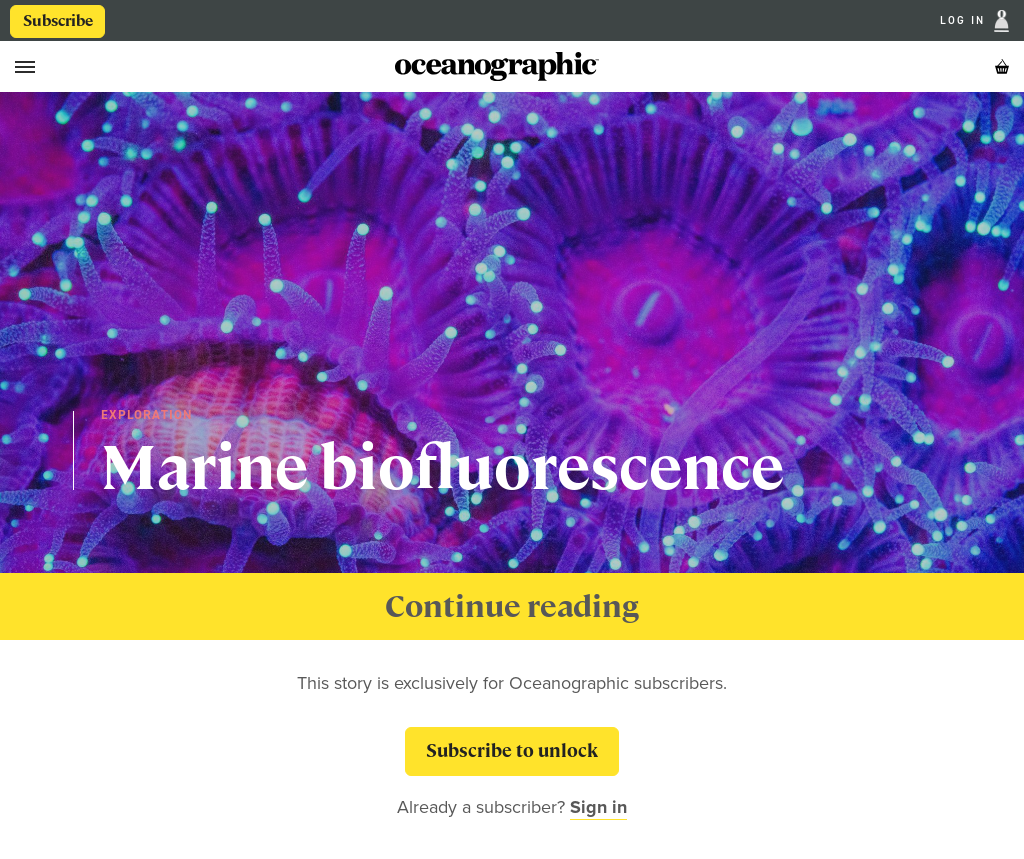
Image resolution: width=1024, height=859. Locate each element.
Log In (965, 21)
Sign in (598, 807)
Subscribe (58, 21)
